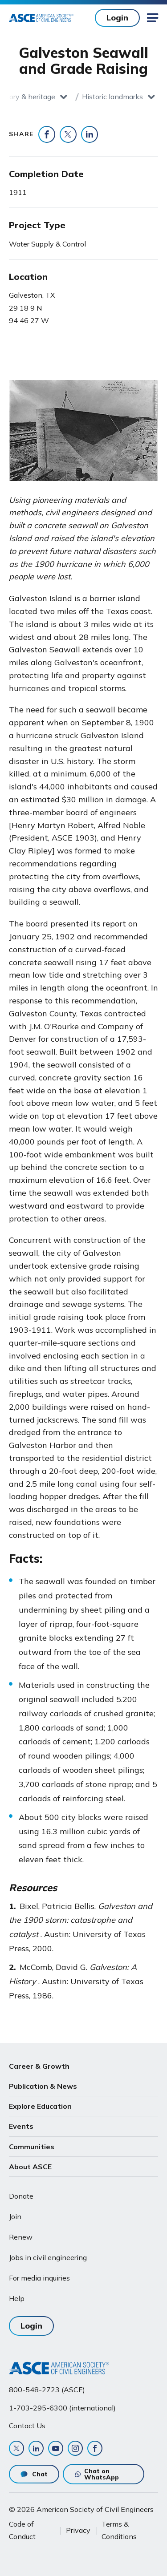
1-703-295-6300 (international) (62, 2407)
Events (21, 2126)
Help (16, 2298)
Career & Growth (39, 2066)
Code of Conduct (22, 2530)
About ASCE (30, 2166)
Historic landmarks (112, 96)
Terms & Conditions (119, 2530)
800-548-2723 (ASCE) (47, 2389)
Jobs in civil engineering (48, 2257)
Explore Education (40, 2106)
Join (15, 2216)
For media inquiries (39, 2277)
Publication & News (43, 2086)
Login (117, 17)
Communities (31, 2146)
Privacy (78, 2530)
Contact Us (27, 2425)
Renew (21, 2236)
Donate (21, 2196)
